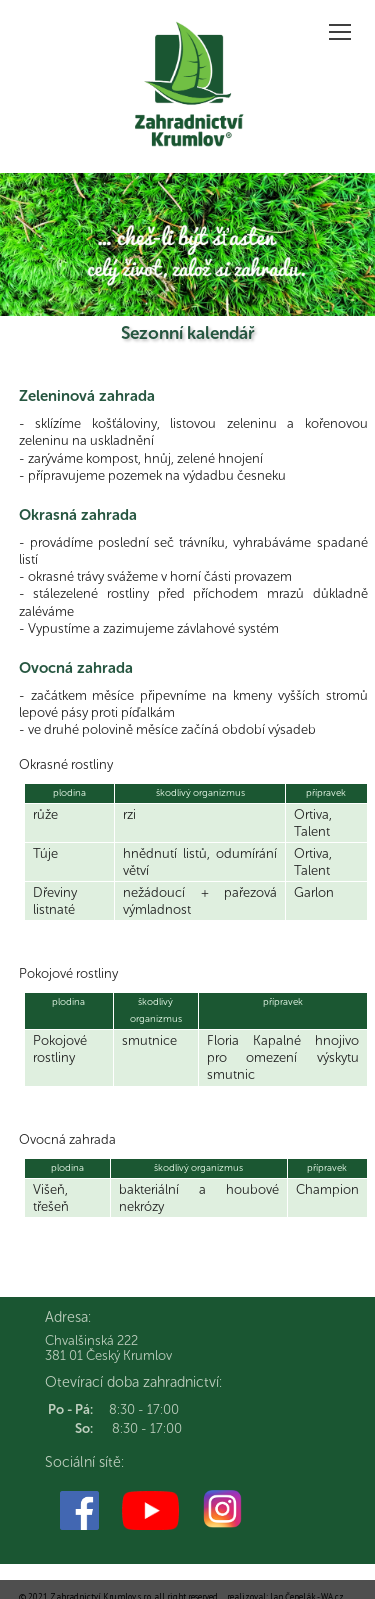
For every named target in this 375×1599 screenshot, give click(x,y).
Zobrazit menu (342, 25)
